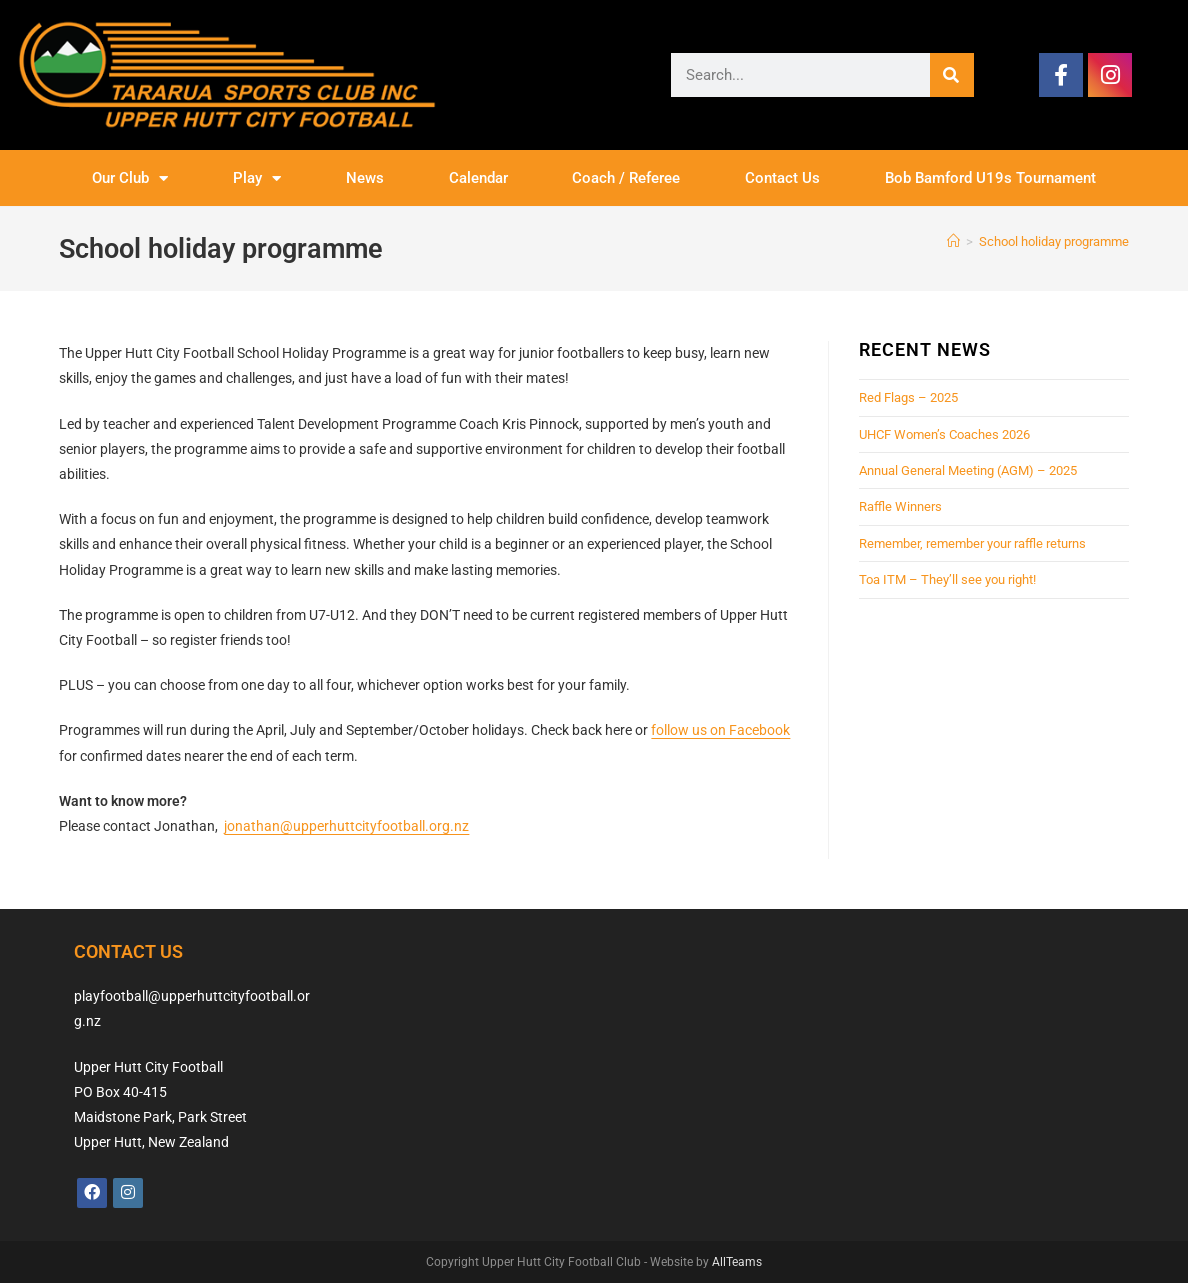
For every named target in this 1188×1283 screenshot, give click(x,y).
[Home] (953, 241)
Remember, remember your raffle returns (972, 543)
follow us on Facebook (720, 730)
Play (257, 178)
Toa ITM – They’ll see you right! (947, 579)
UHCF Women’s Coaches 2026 (944, 434)
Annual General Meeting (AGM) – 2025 (968, 470)
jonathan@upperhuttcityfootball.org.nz (346, 826)
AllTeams (737, 1262)
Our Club (130, 178)
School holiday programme (1054, 241)
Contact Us (782, 178)
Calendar (478, 178)
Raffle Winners (900, 506)
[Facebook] (92, 1193)
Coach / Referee (626, 178)
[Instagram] (128, 1193)
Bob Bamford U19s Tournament (990, 178)
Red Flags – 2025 (908, 397)
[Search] (952, 75)
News (365, 178)
